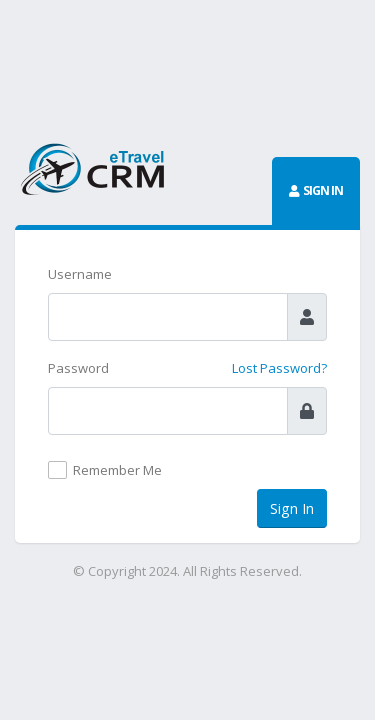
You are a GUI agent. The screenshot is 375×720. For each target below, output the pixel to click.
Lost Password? (279, 368)
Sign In (292, 508)
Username (80, 274)
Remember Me (117, 470)
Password (78, 368)
